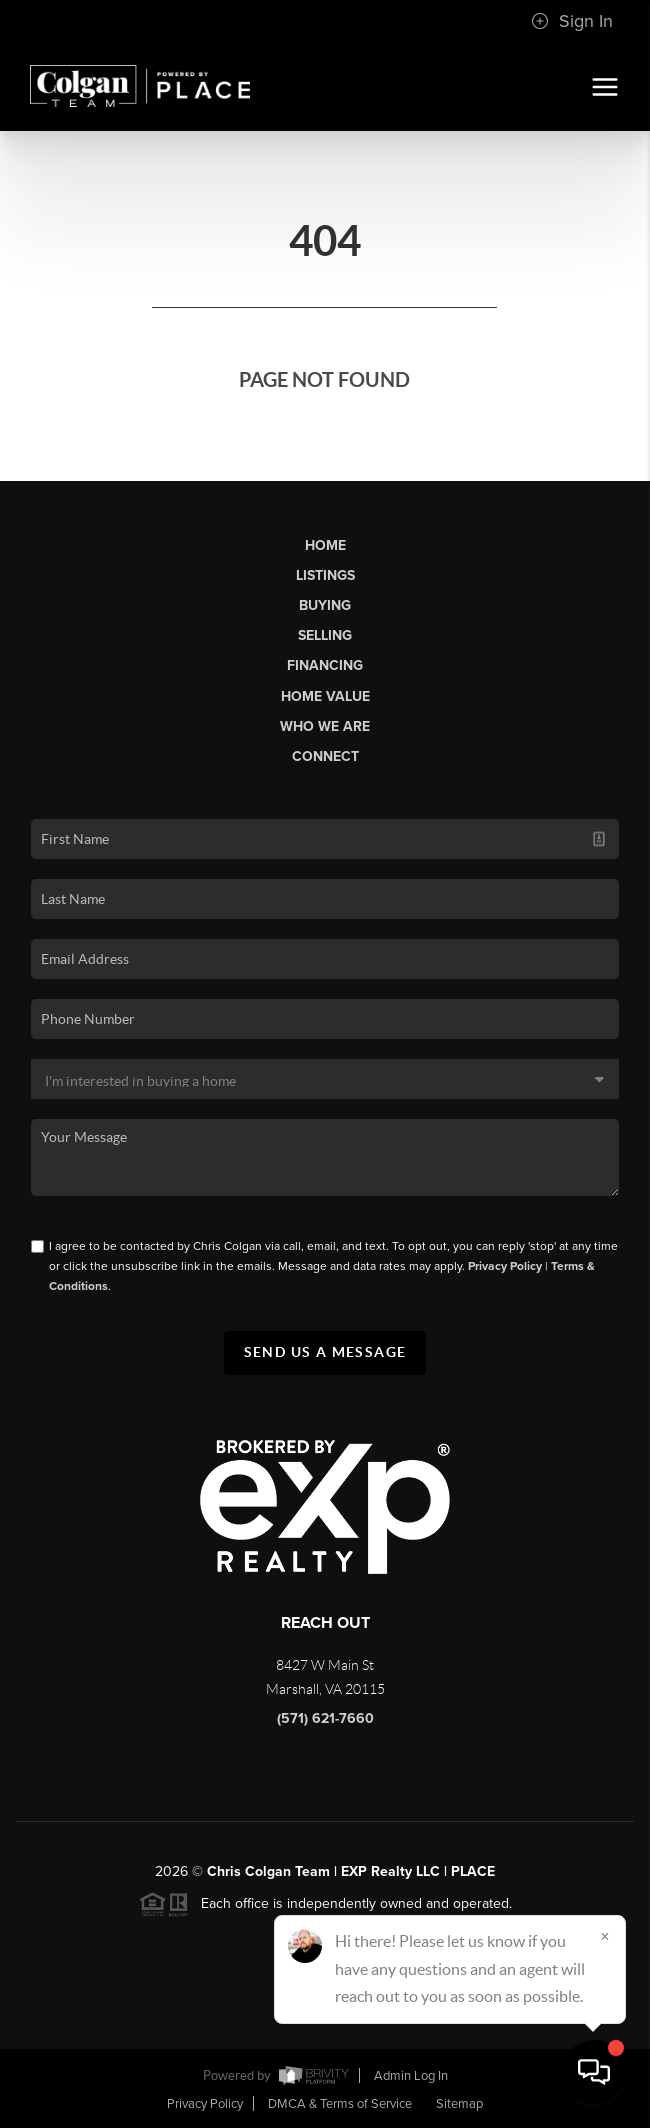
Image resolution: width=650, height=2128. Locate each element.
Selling (325, 635)
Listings (325, 575)
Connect (325, 756)
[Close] (605, 1936)
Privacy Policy (505, 1266)
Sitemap (459, 2104)
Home (325, 545)
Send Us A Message (325, 1352)
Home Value (325, 696)
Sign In (572, 21)
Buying (325, 605)
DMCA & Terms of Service (340, 2104)
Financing (325, 665)
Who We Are (325, 726)
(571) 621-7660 (325, 1718)
